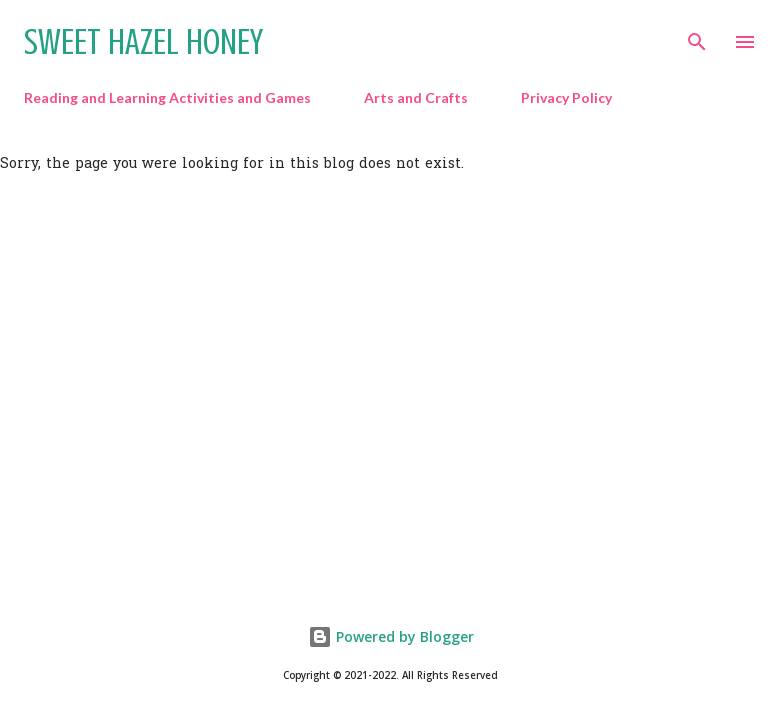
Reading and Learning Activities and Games (167, 97)
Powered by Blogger (391, 636)
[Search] (697, 36)
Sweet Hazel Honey (143, 42)
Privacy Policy (566, 97)
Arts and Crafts (416, 97)
